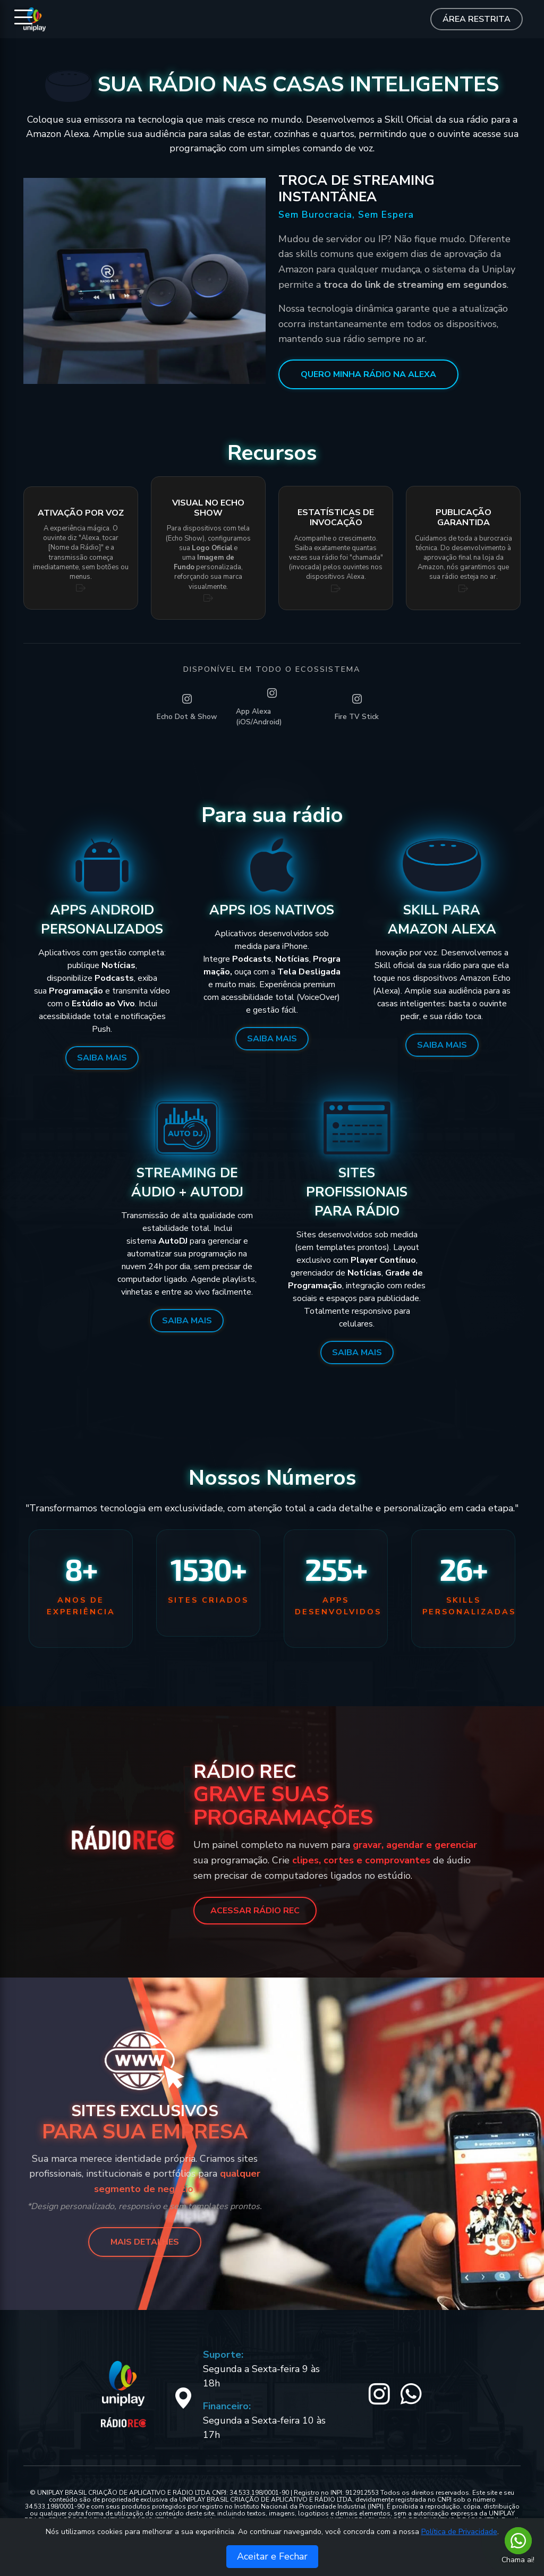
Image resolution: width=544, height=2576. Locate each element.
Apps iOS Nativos (271, 910)
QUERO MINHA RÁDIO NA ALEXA (368, 374)
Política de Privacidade (459, 2532)
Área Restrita (477, 19)
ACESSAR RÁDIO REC (255, 1910)
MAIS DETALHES (144, 2242)
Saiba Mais (102, 1058)
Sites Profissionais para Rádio (356, 1192)
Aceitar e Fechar (272, 2556)
